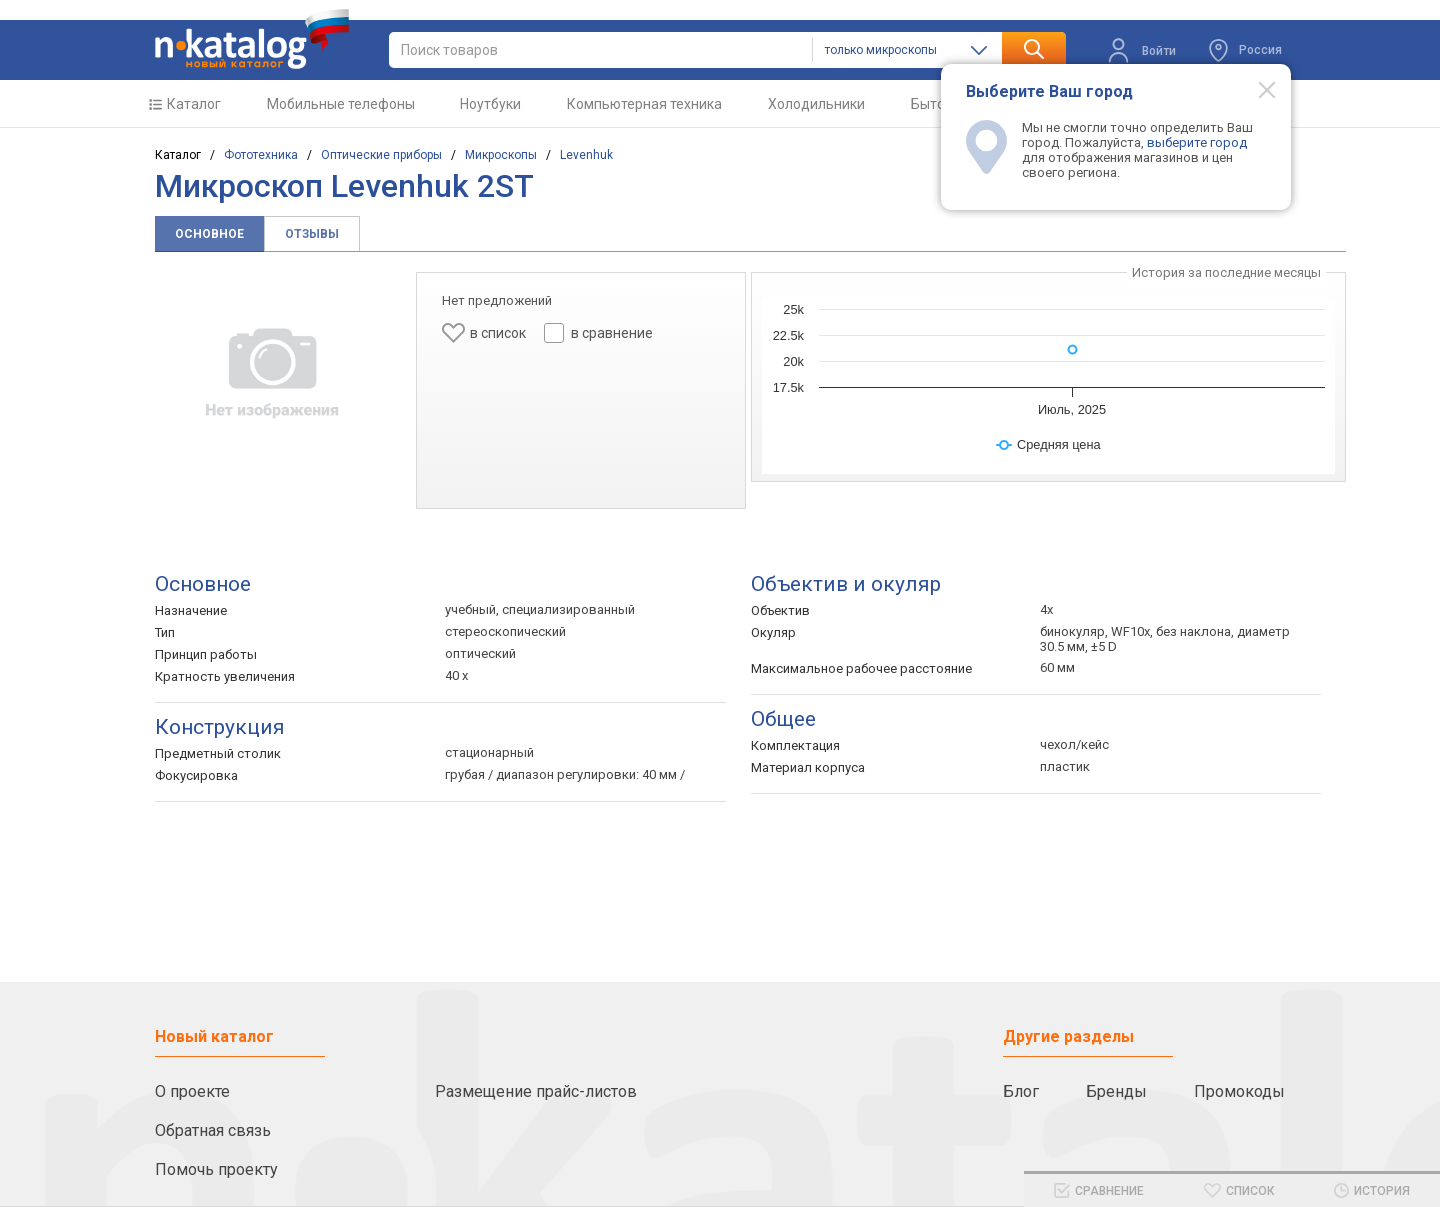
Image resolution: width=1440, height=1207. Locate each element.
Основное (209, 234)
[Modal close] (1256, 89)
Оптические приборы (381, 155)
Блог (1021, 1091)
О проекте (192, 1091)
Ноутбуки (490, 104)
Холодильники (816, 104)
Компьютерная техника (644, 104)
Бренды (1116, 1091)
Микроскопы (501, 155)
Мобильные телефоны (341, 104)
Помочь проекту (216, 1169)
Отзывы (312, 234)
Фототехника (261, 155)
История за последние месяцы (1226, 272)
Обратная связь (213, 1130)
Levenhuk (586, 155)
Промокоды (1239, 1091)
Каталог (194, 104)
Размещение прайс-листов (536, 1091)
